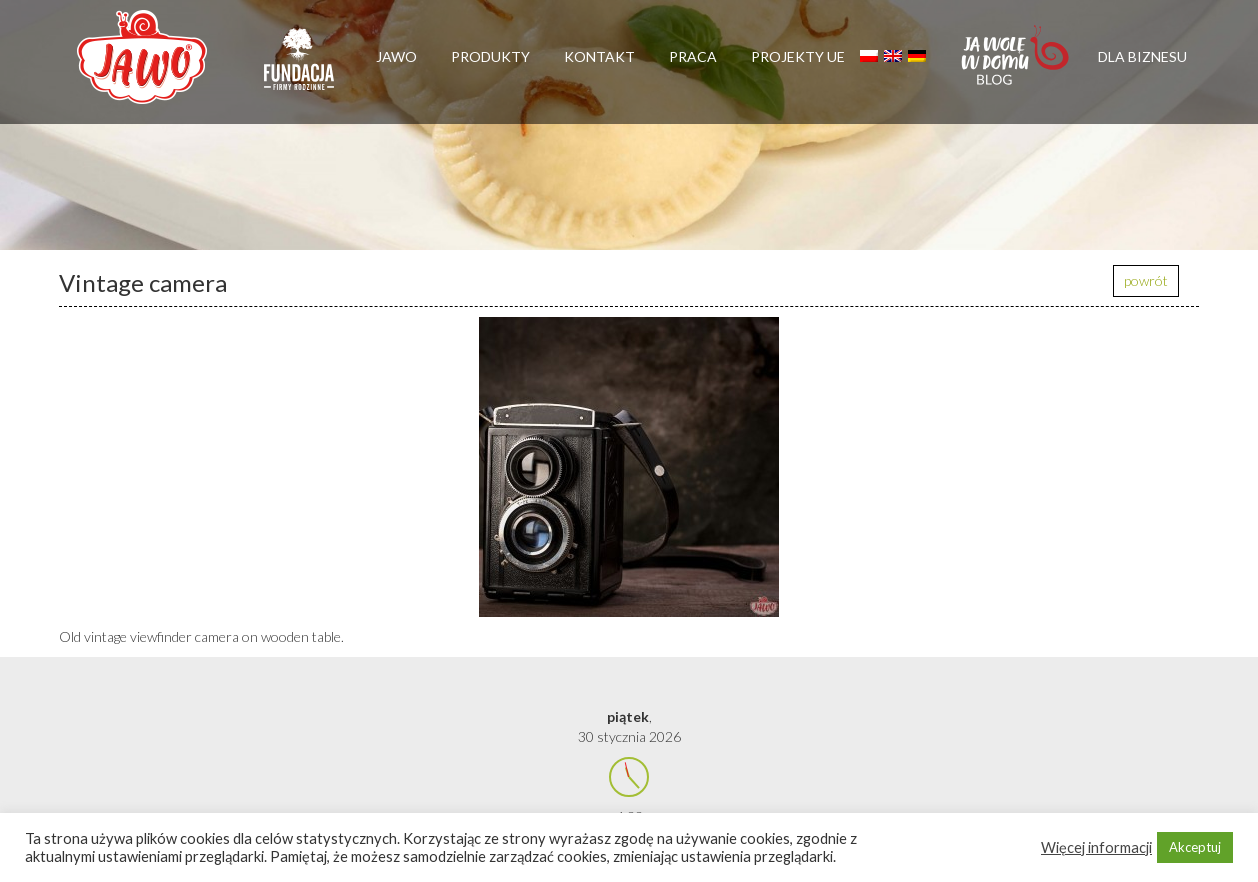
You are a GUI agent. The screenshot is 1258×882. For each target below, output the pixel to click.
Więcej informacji (1096, 847)
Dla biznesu (1142, 56)
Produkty (490, 56)
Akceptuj (1195, 847)
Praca (693, 56)
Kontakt (599, 56)
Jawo (396, 56)
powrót (1146, 280)
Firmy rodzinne (299, 68)
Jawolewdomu (1016, 65)
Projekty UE (798, 56)
